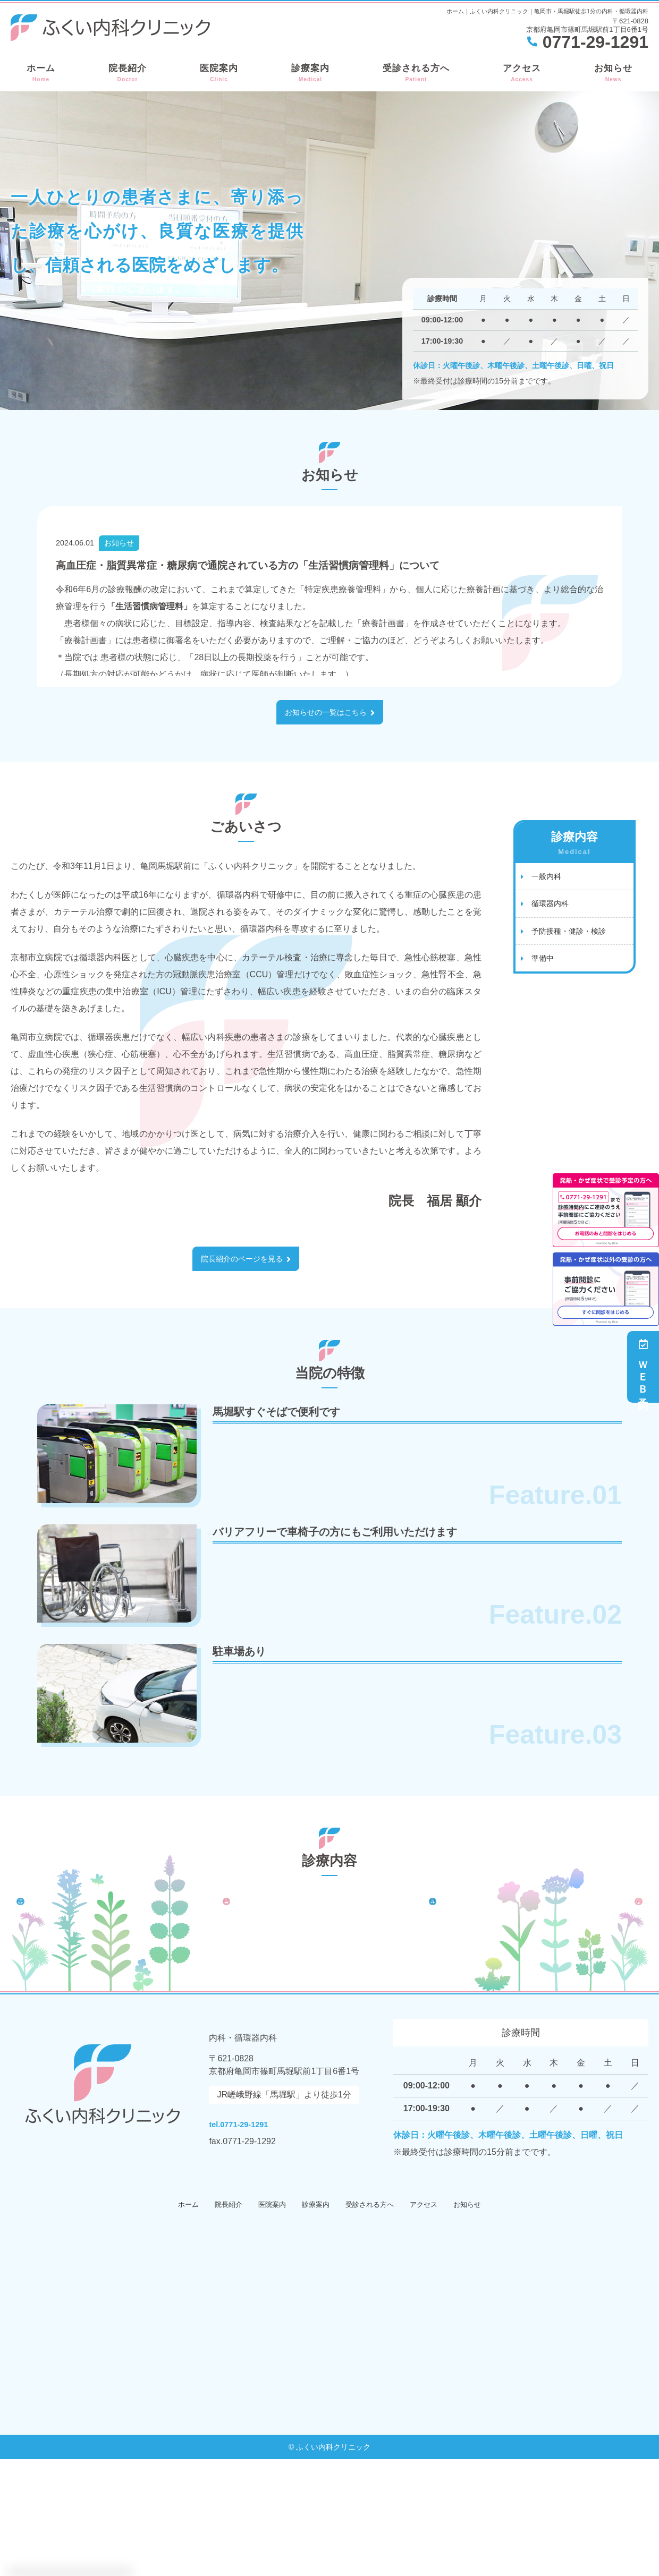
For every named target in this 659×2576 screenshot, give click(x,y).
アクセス (522, 73)
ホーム (41, 73)
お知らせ (613, 73)
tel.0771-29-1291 (278, 2238)
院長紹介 (127, 73)
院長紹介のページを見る (242, 1261)
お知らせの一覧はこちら (326, 713)
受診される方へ (416, 73)
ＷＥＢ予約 (643, 1367)
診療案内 (310, 73)
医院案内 (219, 73)
